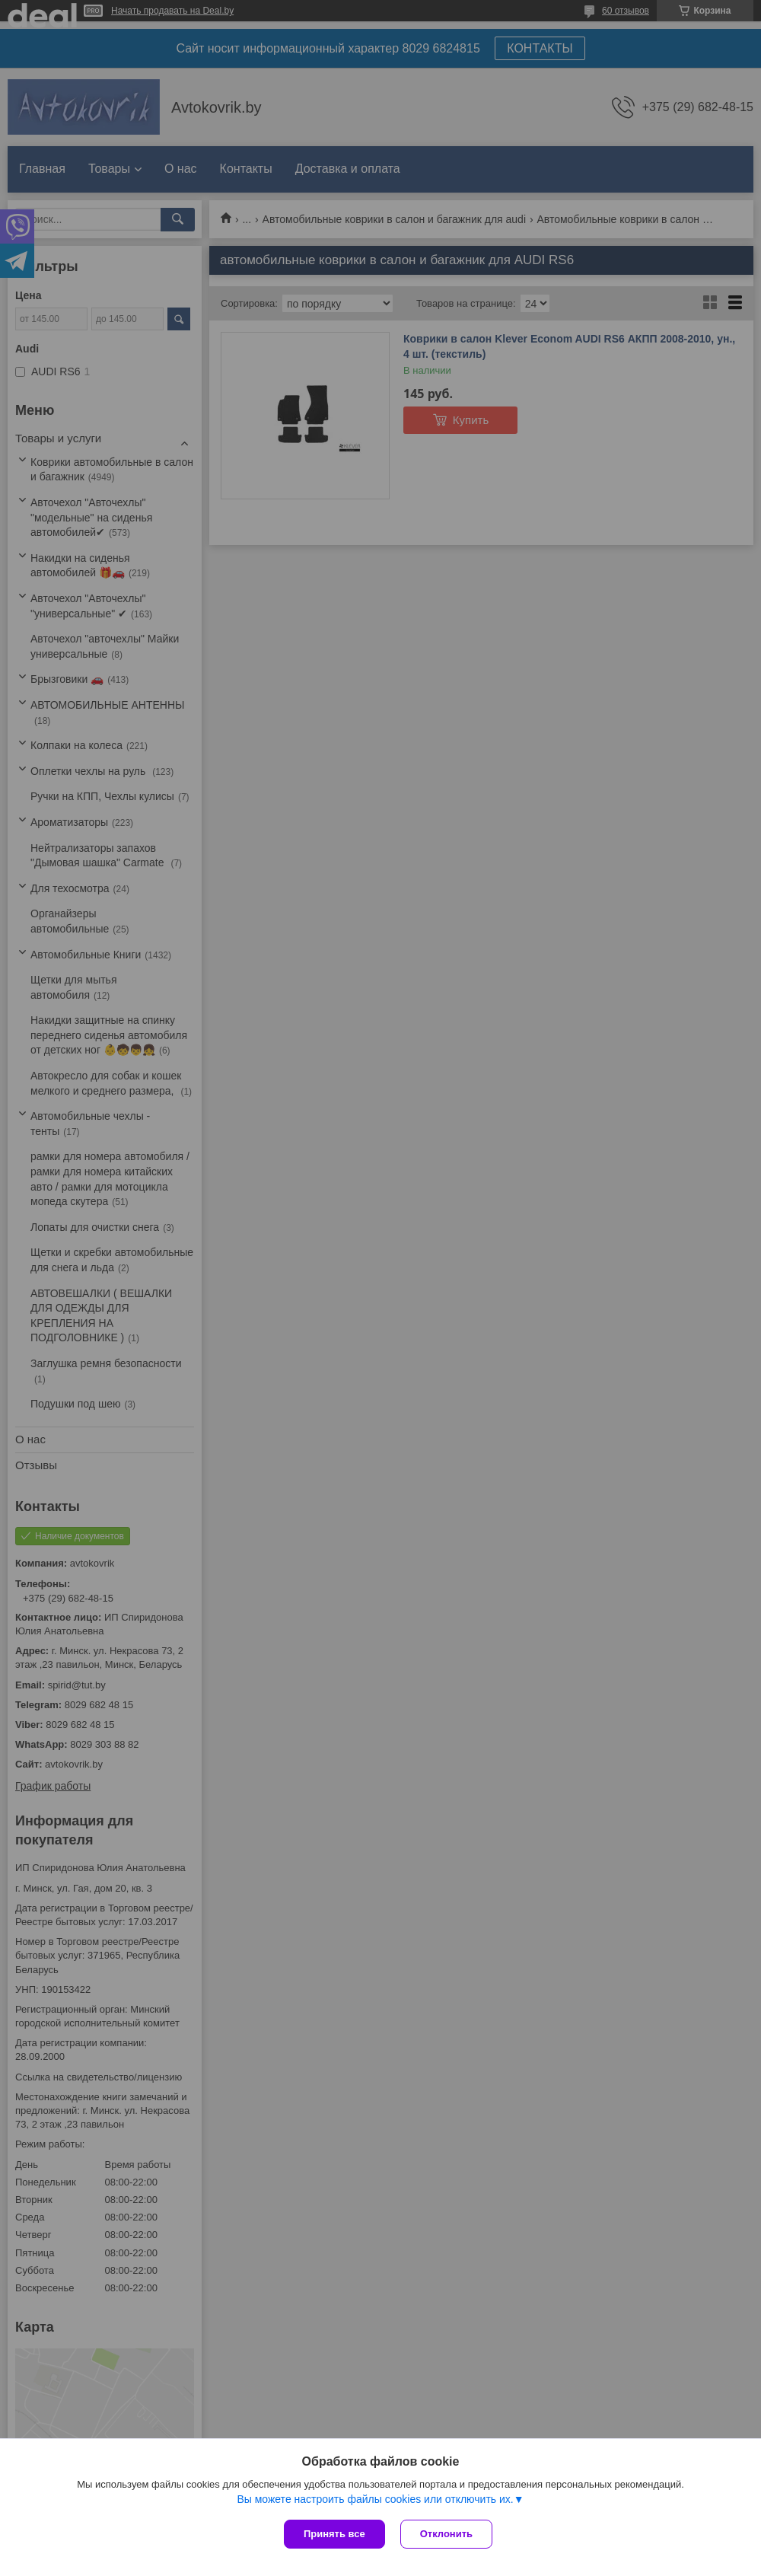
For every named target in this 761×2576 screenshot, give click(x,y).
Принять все (334, 2533)
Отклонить (446, 2533)
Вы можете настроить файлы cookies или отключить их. (375, 2499)
